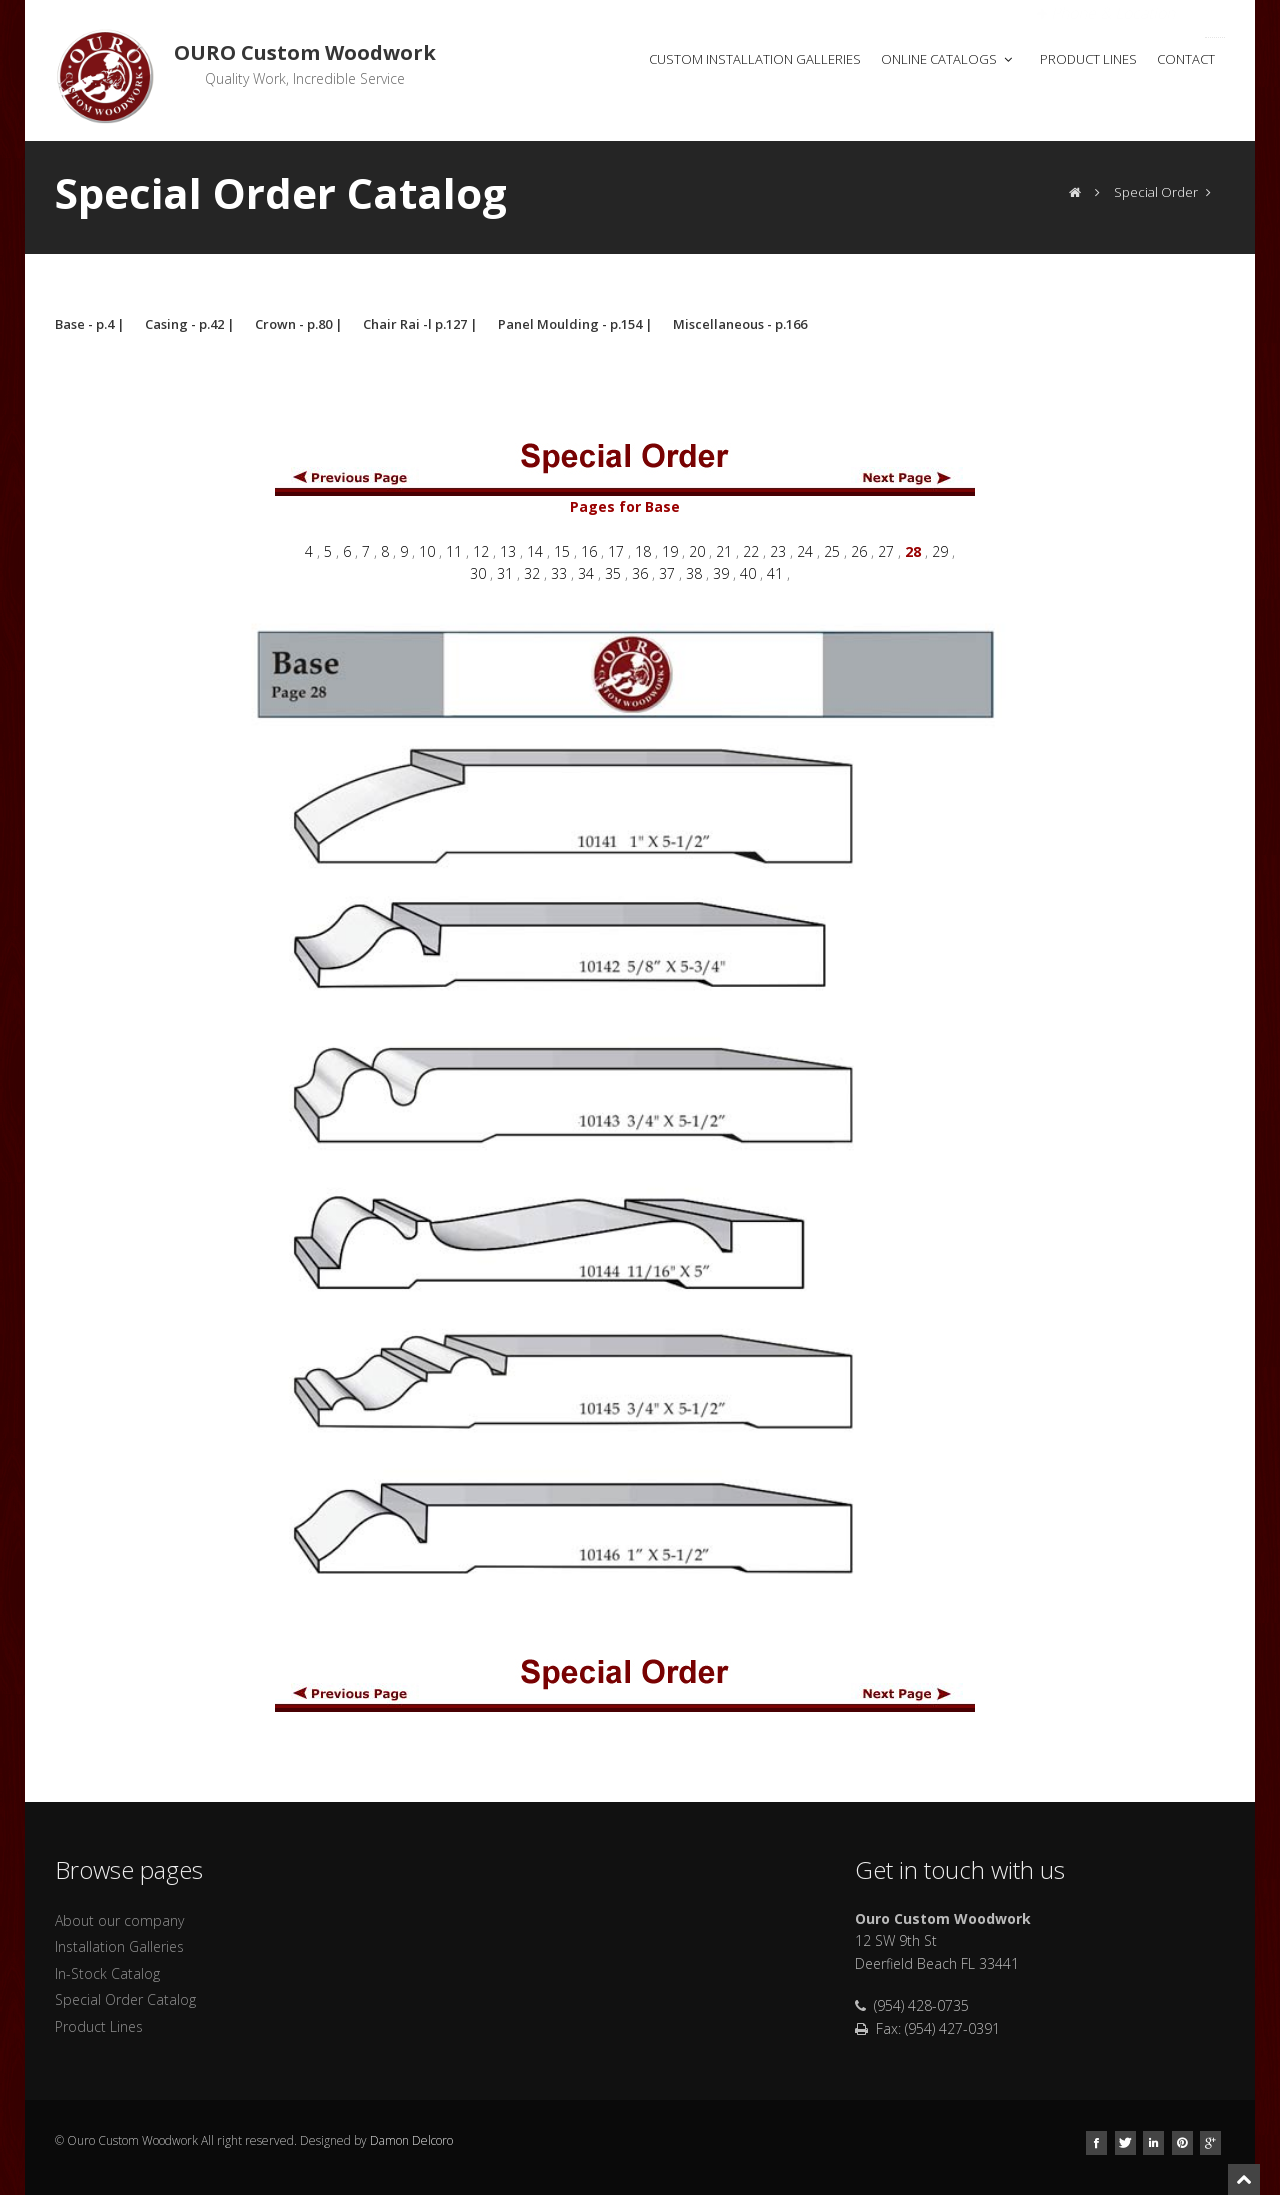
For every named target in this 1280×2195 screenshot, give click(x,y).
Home (596, 59)
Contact (1186, 59)
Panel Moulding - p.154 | (575, 324)
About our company (119, 1920)
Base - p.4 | (90, 324)
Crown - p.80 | (299, 324)
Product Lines (1088, 59)
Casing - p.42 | (190, 324)
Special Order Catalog (125, 1999)
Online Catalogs (948, 59)
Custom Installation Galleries (755, 59)
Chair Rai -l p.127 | (420, 324)
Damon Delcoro (411, 2140)
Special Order (1156, 192)
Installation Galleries (119, 1946)
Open (1106, 13)
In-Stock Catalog (107, 1973)
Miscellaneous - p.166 (740, 324)
